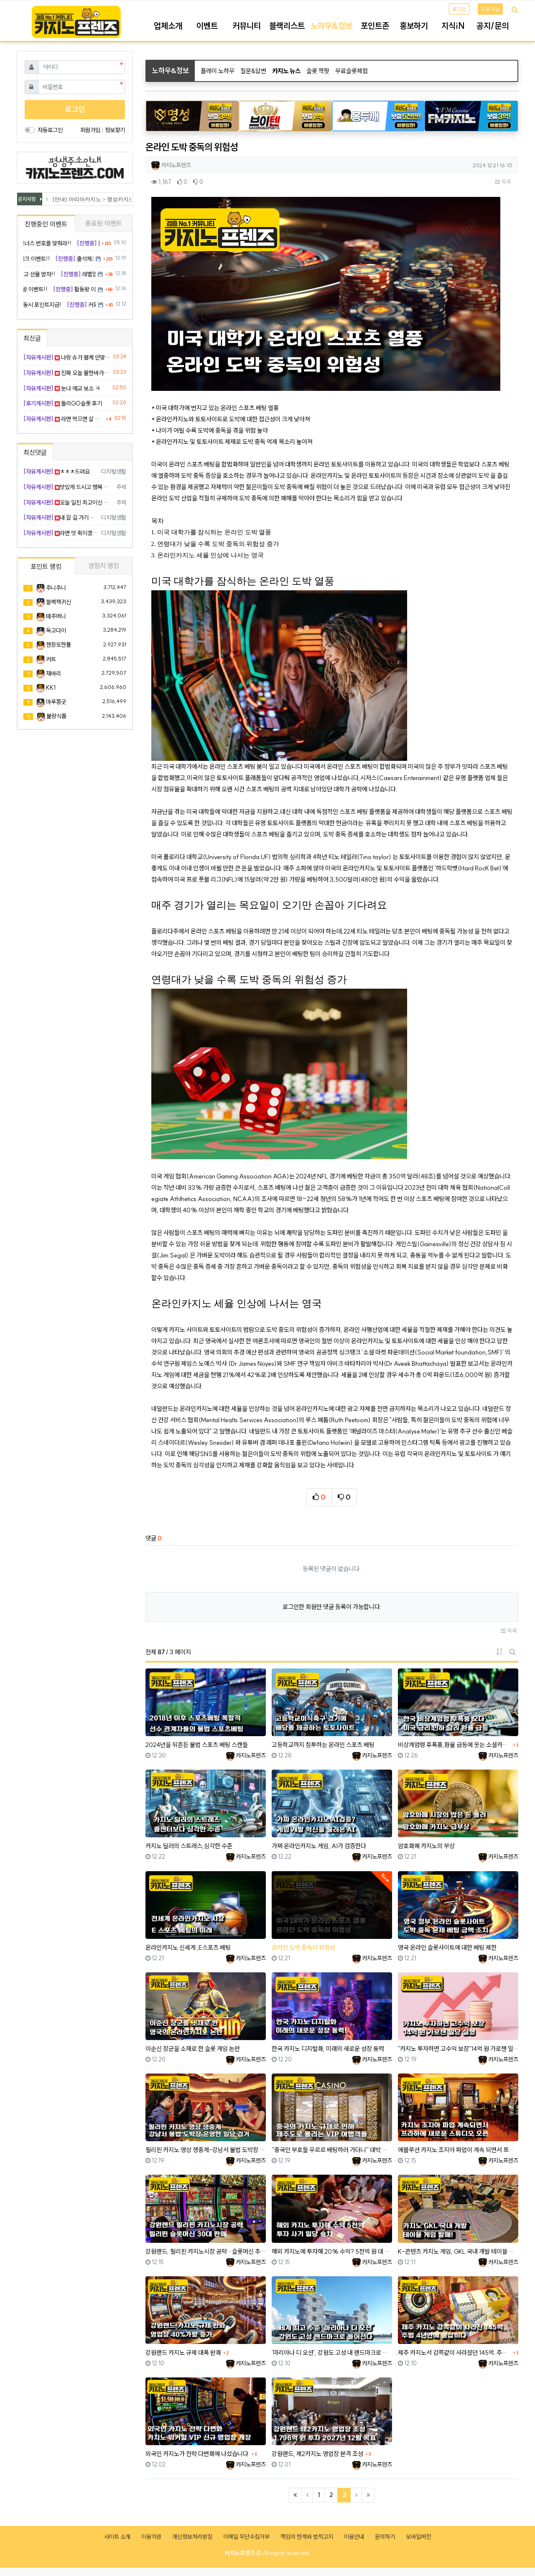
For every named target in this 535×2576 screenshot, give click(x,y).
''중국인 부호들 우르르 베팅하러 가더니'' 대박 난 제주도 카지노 (332, 2150)
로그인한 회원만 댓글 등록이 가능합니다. (332, 1607)
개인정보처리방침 (192, 2536)
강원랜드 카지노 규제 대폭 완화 (183, 2353)
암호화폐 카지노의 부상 (426, 1846)
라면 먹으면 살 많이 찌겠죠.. (63, 419)
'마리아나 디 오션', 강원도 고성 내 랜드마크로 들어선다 (332, 2353)
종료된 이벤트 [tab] (103, 223)
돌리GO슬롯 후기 (62, 403)
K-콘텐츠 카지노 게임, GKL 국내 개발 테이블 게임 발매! (458, 2251)
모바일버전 (418, 2536)
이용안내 (354, 2536)
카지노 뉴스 (286, 71)
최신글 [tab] (32, 338)
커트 (51, 659)
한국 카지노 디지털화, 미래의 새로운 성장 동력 (328, 2049)
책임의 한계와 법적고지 (306, 2536)
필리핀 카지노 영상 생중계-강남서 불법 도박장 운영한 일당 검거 (205, 2150)
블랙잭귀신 (58, 602)
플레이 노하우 (217, 71)
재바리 (53, 673)
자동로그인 (50, 130)
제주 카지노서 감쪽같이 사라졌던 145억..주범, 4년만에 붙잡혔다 (454, 2353)
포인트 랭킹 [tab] (46, 566)
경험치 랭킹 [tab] (103, 565)
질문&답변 (253, 71)
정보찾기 (115, 130)
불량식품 (56, 716)
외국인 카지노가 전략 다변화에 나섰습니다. (197, 2454)
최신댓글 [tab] (35, 452)
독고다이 (56, 630)
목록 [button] (503, 182)
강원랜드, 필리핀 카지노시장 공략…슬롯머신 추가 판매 (205, 2251)
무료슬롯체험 (351, 71)
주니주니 (56, 588)
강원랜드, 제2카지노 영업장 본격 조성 (317, 2454)
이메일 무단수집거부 (246, 2536)
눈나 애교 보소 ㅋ (61, 388)
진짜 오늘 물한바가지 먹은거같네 (66, 373)
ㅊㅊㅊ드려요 (56, 471)
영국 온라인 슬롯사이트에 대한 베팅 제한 (447, 1947)
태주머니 (56, 616)
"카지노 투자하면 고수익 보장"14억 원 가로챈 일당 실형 (458, 2049)
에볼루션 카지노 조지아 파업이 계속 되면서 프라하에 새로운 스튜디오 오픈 (458, 2150)
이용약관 (151, 2536)
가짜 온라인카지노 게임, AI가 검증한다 (319, 1846)
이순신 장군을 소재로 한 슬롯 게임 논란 (192, 2049)
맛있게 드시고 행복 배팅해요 (68, 487)
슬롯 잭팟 (317, 71)
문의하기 (385, 2536)
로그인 (459, 9)
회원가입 (490, 9)
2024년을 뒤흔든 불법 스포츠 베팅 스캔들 (196, 1745)
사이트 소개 (117, 2536)
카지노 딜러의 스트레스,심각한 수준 (188, 1846)
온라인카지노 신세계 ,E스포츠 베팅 (188, 1947)
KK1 (51, 687)
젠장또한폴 (58, 644)
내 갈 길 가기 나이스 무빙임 (60, 517)
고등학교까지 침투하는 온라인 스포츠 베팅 (323, 1745)
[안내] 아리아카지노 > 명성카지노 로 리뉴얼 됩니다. (117, 199)
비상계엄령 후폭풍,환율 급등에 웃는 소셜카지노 (454, 1745)
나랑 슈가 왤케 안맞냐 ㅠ (66, 357)
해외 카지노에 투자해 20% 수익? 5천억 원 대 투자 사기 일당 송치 (332, 2251)
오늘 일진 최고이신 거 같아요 (68, 502)
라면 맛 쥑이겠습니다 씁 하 (60, 533)
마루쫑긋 (56, 702)
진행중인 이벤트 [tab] (46, 224)
